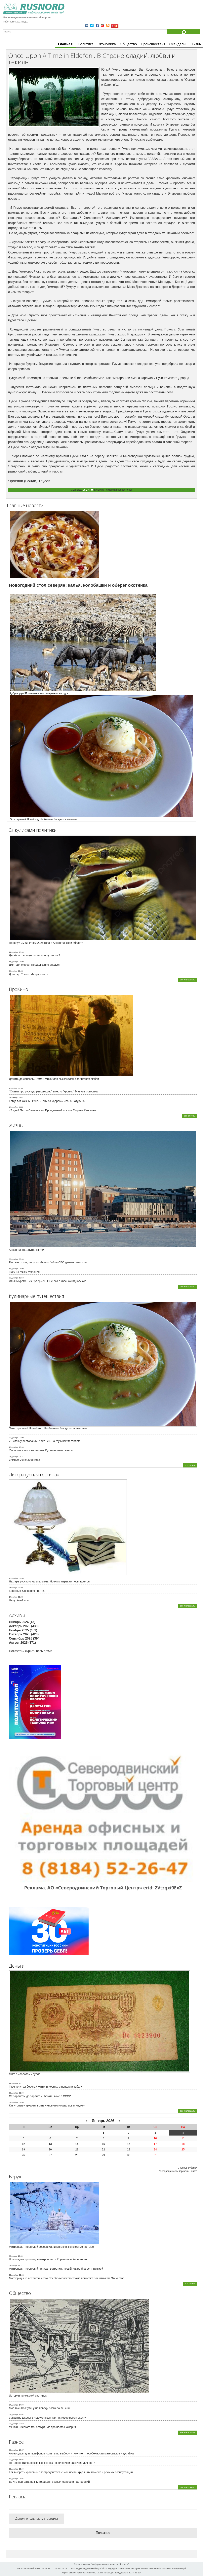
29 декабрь (13, 1438)
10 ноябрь (13, 1088)
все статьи (190, 1465)
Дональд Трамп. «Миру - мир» (28, 974)
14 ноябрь (13, 1597)
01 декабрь (13, 1457)
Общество (128, 44)
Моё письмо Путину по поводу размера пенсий (39, 2408)
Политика (86, 44)
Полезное (103, 2532)
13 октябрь (13, 1107)
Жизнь (195, 44)
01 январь (13, 2265)
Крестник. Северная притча (27, 1590)
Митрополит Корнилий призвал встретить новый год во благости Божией (56, 2268)
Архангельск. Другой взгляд (27, 1249)
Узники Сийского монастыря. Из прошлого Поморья (42, 2427)
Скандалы (177, 44)
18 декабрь (13, 1578)
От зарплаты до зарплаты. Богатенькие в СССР (40, 2096)
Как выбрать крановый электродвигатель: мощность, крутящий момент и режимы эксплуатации (71, 2472)
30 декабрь (13, 2275)
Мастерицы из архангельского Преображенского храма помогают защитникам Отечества (66, 2278)
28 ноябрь (13, 1588)
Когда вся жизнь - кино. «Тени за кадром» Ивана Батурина (47, 1101)
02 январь (13, 2256)
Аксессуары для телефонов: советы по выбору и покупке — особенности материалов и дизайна (71, 2453)
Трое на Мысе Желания (24, 1271)
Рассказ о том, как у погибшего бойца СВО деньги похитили (48, 1262)
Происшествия (153, 44)
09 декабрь (13, 2414)
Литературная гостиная (119, 489)
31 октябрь (13, 1098)
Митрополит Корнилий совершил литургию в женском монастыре (51, 2246)
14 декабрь (13, 952)
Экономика (107, 44)
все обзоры (189, 1116)
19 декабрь (13, 2083)
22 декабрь (13, 1259)
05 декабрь (13, 1278)
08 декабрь (13, 2093)
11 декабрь (13, 962)
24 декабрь (13, 2405)
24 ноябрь (13, 971)
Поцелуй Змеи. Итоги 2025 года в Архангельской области (46, 942)
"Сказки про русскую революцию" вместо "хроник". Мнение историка (53, 1091)
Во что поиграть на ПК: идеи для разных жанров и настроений (49, 2481)
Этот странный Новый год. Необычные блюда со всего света (48, 1428)
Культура (99, 489)
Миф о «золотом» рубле (24, 2074)
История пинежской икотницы (28, 2395)
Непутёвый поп (19, 1600)
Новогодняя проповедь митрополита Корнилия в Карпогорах (48, 2259)
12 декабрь (13, 1447)
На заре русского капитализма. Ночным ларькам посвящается (49, 1581)
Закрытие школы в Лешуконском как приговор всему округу (47, 2417)
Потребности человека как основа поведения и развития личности (52, 2462)
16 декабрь (13, 1268)
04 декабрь (13, 2102)
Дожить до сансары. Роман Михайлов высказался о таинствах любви (54, 1078)
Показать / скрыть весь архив (30, 1651)
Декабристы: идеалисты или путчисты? (34, 955)
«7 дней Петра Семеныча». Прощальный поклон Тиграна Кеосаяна (52, 1110)
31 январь (76, 489)
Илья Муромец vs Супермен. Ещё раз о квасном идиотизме (47, 1281)
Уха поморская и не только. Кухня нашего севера (41, 1450)
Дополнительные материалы (36, 2518)
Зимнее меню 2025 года (24, 1459)
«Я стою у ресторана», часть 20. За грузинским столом (44, 1441)
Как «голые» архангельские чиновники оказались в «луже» (47, 2105)
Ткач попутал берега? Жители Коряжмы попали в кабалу (46, 2086)
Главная (65, 44)
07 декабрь (13, 2424)
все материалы (187, 979)
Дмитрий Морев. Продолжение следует (34, 964)
